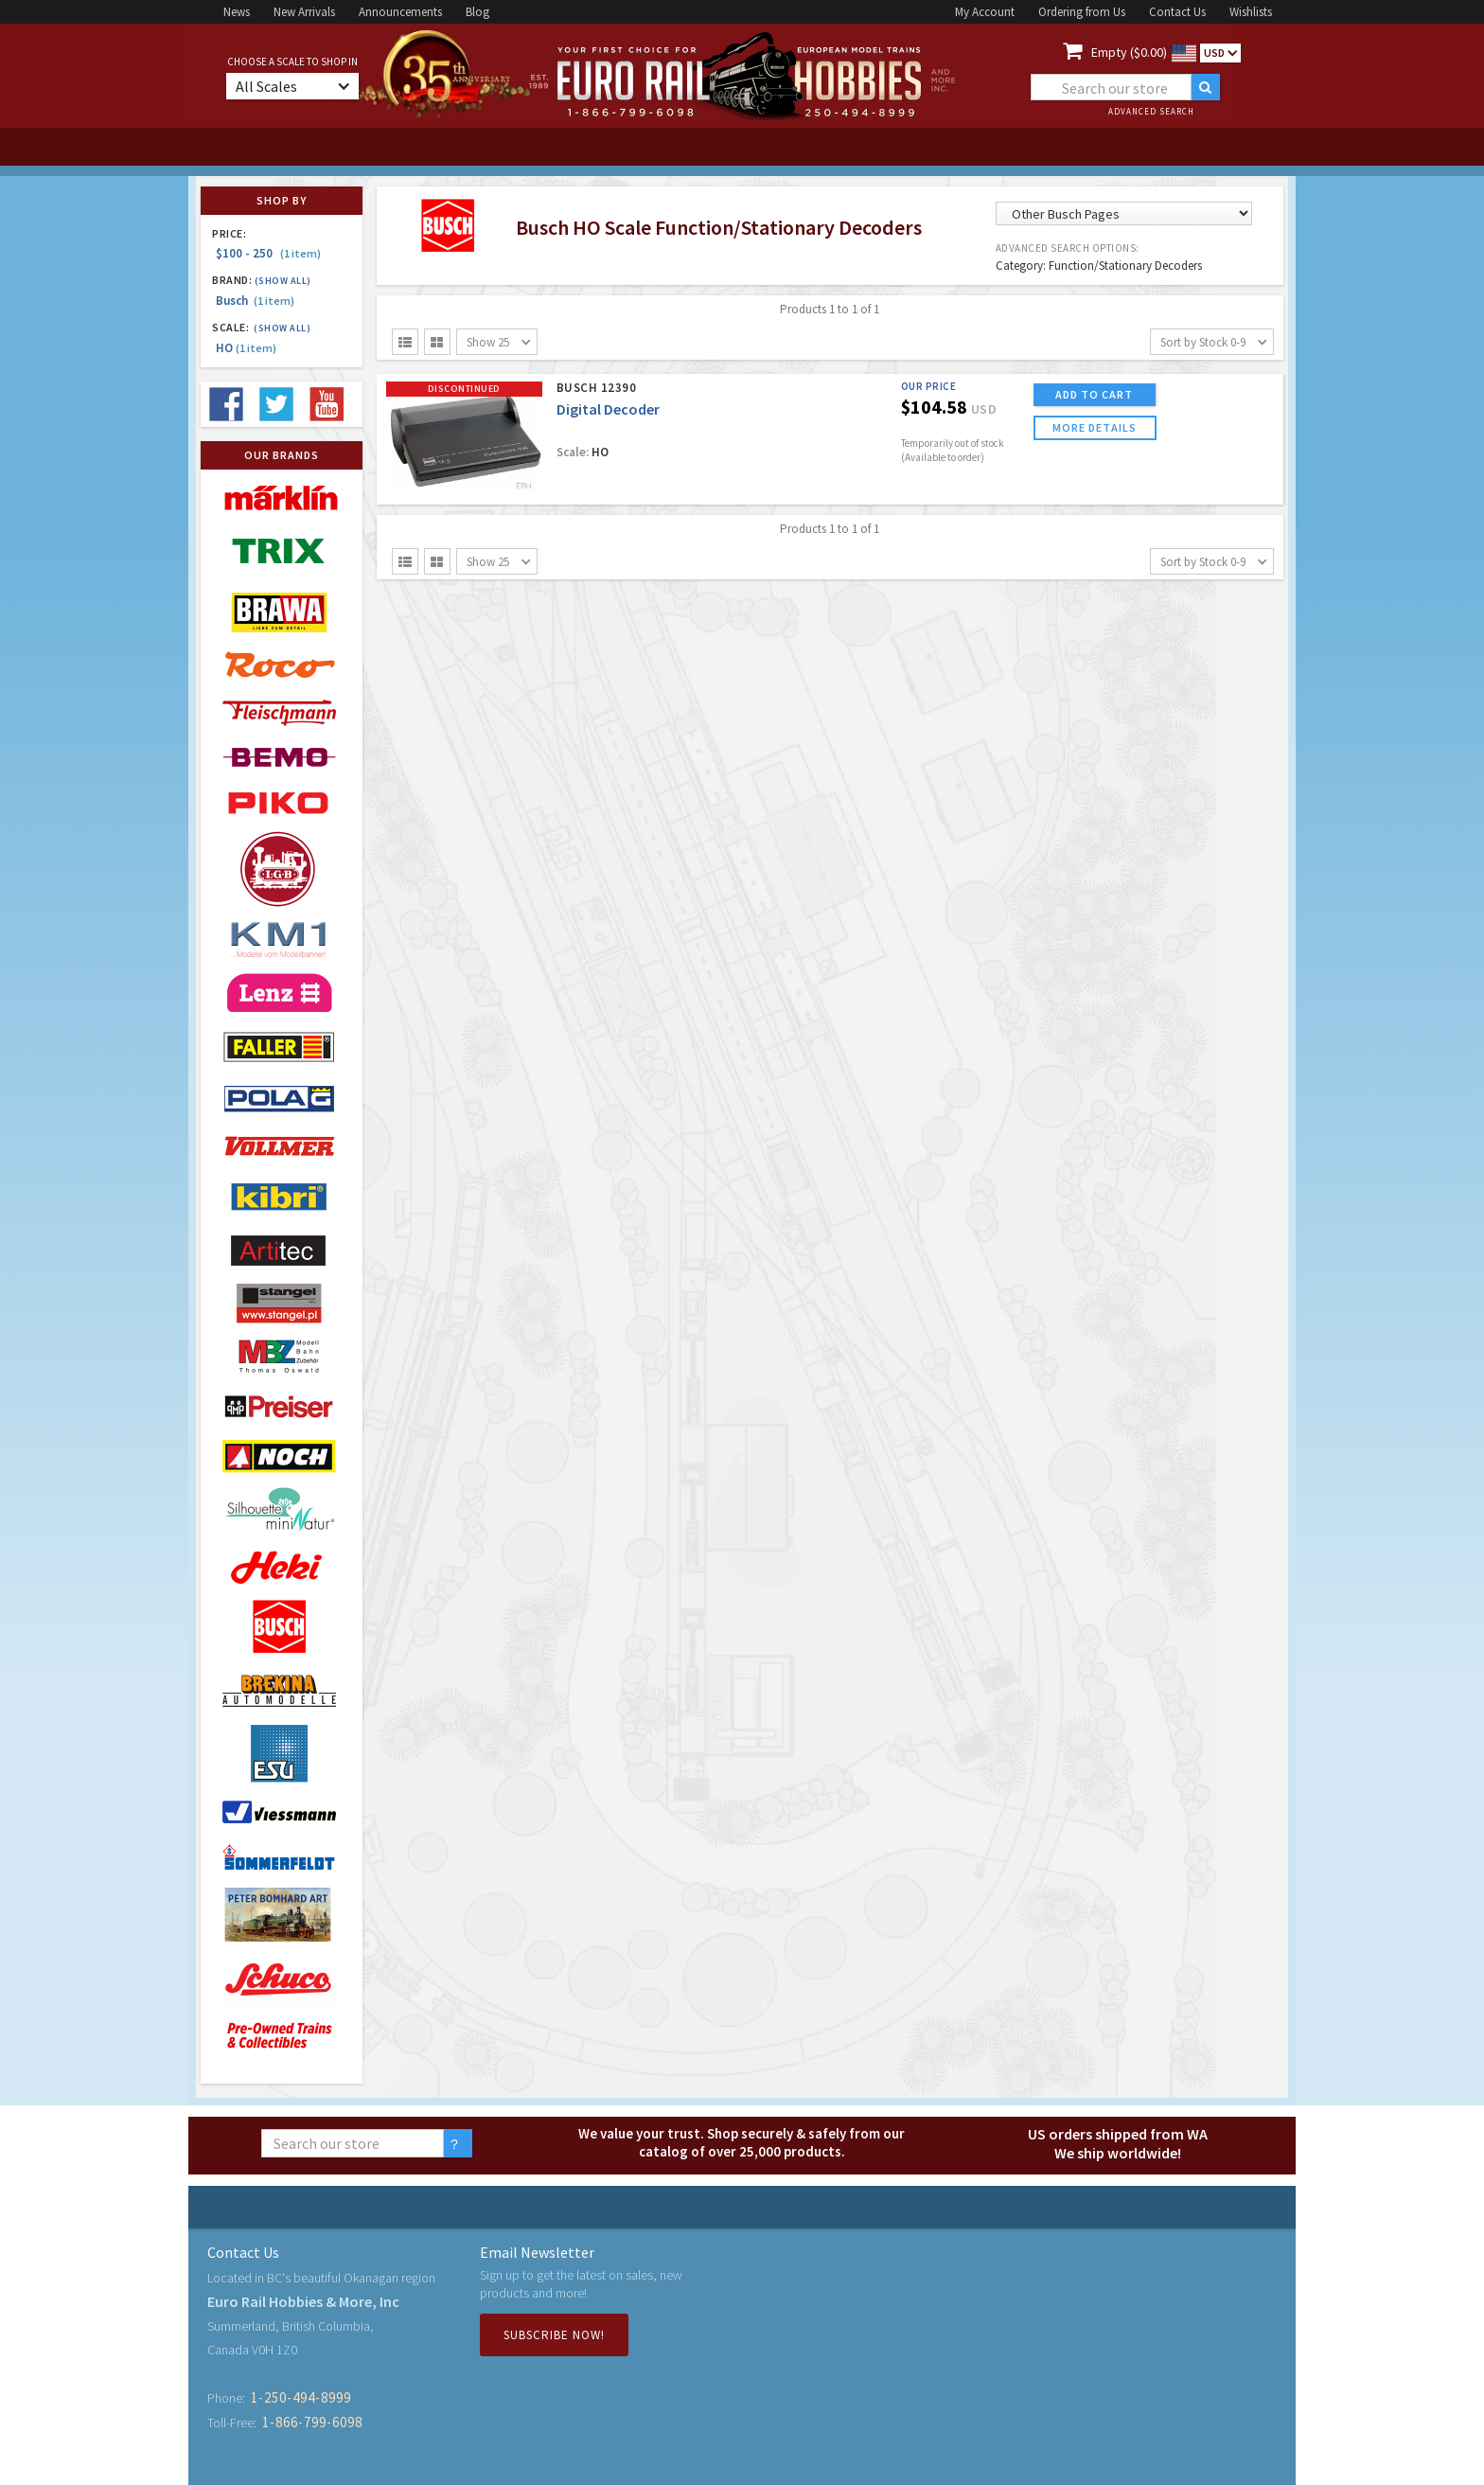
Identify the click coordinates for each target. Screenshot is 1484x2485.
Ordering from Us (1081, 12)
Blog (477, 12)
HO (246, 348)
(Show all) (283, 281)
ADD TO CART (1094, 394)
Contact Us (1177, 12)
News (236, 12)
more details (1094, 427)
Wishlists (1250, 12)
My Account (985, 12)
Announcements (400, 12)
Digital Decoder (608, 408)
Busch (255, 301)
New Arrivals (304, 12)
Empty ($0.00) (1129, 52)
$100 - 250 (268, 253)
